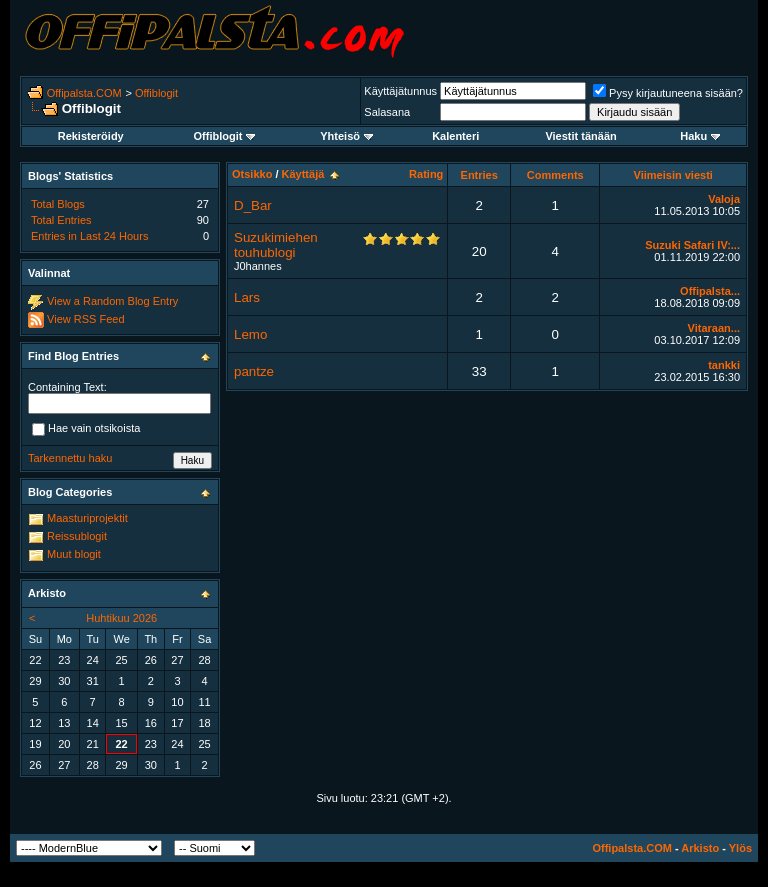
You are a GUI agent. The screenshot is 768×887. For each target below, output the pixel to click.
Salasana (387, 112)
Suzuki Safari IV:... (692, 245)
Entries (479, 175)
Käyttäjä (303, 174)
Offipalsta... (710, 291)
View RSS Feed (85, 319)
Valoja (724, 199)
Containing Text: (67, 387)
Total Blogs (58, 204)
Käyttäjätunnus (400, 91)
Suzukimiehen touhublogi (276, 245)
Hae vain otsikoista (86, 429)
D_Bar (253, 205)
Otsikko (252, 174)
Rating (426, 174)
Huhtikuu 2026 (121, 618)
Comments (555, 175)
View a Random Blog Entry (112, 301)
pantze (254, 371)
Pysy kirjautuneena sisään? (668, 93)
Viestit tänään (580, 136)
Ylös (740, 848)
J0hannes (258, 266)
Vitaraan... (714, 328)
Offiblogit (156, 93)
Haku (700, 136)
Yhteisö (346, 136)
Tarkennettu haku (70, 458)
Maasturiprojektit (87, 518)
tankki (724, 365)
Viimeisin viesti (673, 175)
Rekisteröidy (91, 136)
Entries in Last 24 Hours (89, 236)
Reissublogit (77, 536)
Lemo (250, 334)
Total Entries (61, 220)
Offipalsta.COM (84, 93)
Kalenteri (455, 136)
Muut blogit (74, 554)
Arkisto (700, 848)
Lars (247, 297)
